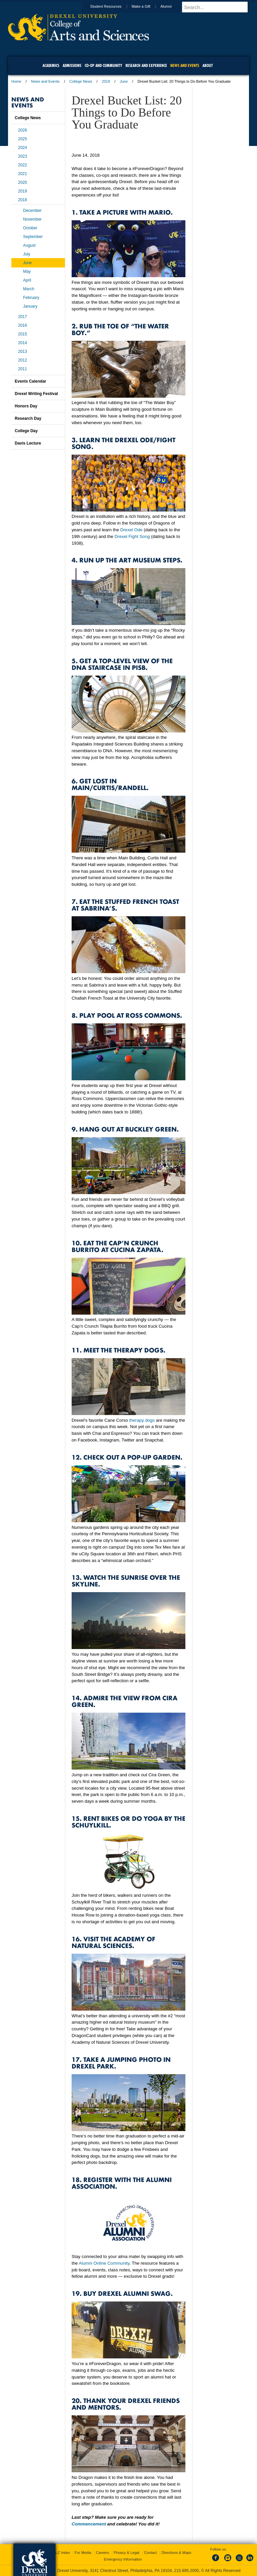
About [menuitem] (207, 65)
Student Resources (112, 6)
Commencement (89, 2523)
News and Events (45, 81)
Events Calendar (30, 381)
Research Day (28, 418)
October (30, 228)
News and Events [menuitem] (184, 65)
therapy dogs (142, 1420)
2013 (22, 351)
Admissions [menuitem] (72, 65)
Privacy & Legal (126, 2553)
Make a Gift (147, 6)
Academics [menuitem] (50, 65)
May (27, 271)
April (27, 280)
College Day (26, 430)
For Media (83, 2553)
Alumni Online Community (104, 2263)
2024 (22, 147)
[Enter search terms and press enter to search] (218, 7)
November (32, 219)
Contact (150, 2553)
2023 (22, 156)
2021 (22, 173)
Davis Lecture (28, 443)
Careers (102, 2553)
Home (16, 81)
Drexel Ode (131, 529)
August (29, 245)
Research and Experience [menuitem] (146, 65)
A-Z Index (62, 2553)
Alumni (172, 6)
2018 (106, 81)
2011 (22, 369)
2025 (22, 139)
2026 (22, 130)
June (124, 81)
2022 (22, 165)
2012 (22, 360)
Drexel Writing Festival (36, 393)
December (32, 210)
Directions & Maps (176, 2553)
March (28, 289)
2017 (22, 316)
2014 (22, 342)
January (30, 306)
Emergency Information (123, 2559)
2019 (22, 191)
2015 (22, 334)
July (26, 254)
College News (80, 81)
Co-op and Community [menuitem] (103, 65)
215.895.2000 (186, 2570)
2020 (22, 182)
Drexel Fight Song (132, 536)
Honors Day (26, 406)
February (31, 297)
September (33, 236)
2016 (22, 325)
